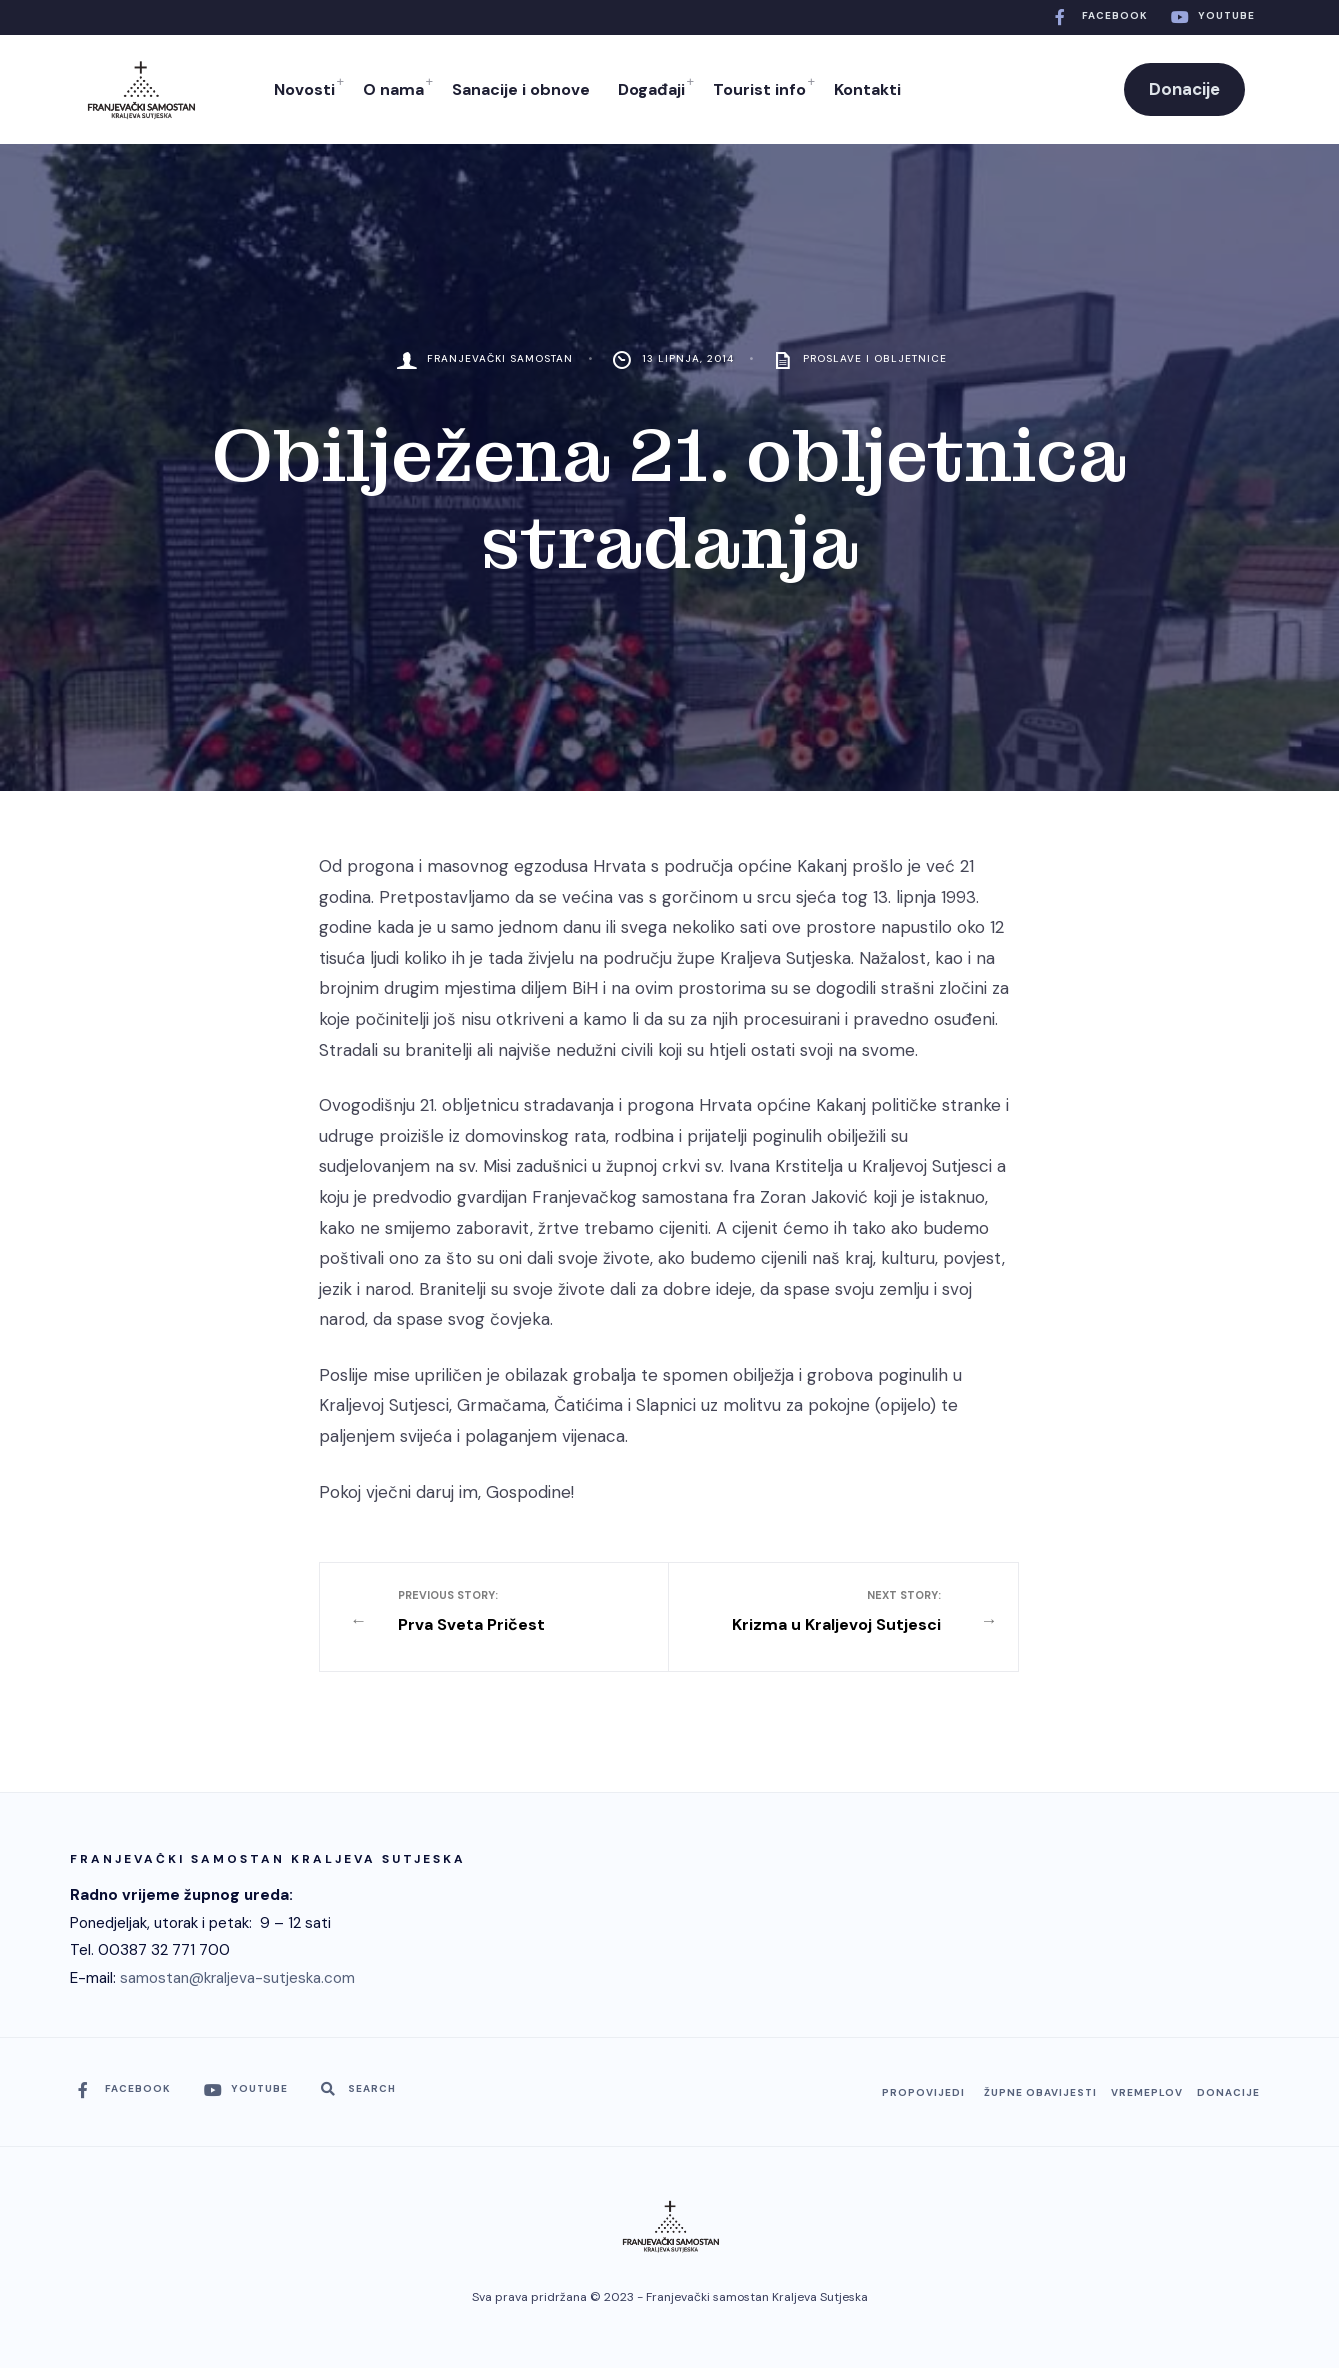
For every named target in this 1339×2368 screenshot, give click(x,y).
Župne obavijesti (1040, 2092)
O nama (393, 89)
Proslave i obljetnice (875, 358)
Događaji (651, 89)
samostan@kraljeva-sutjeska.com (237, 1978)
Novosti (304, 89)
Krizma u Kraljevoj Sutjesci (829, 1611)
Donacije (1184, 89)
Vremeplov (1147, 2092)
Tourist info (759, 89)
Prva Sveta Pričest (510, 1611)
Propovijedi (923, 2092)
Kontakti (867, 89)
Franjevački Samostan (500, 358)
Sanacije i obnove (521, 89)
